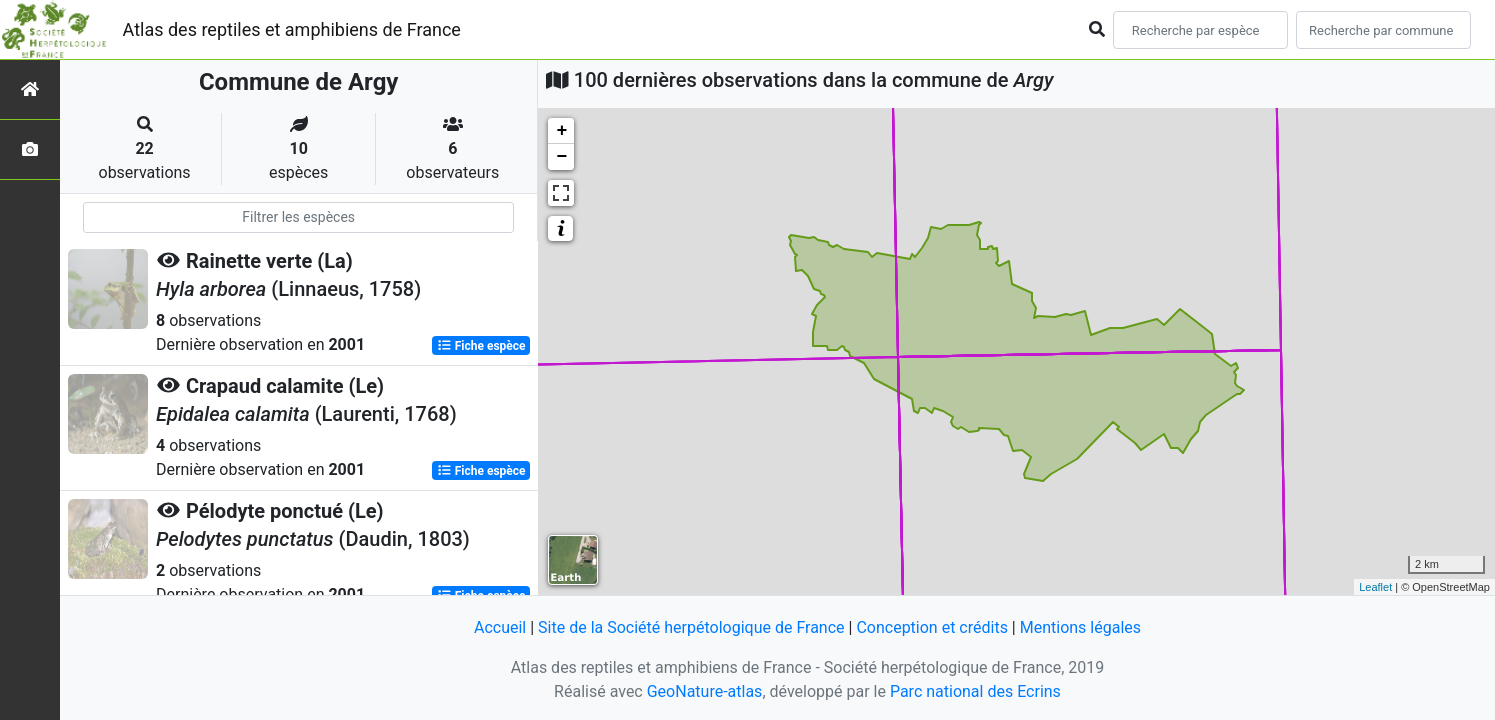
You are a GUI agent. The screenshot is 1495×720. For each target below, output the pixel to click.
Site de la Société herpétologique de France (691, 627)
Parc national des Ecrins (975, 691)
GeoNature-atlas (705, 691)
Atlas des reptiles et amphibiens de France (292, 29)
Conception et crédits (932, 627)
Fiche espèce (481, 346)
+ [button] (561, 131)
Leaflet (1375, 587)
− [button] (561, 157)
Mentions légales (1080, 627)
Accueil (500, 627)
